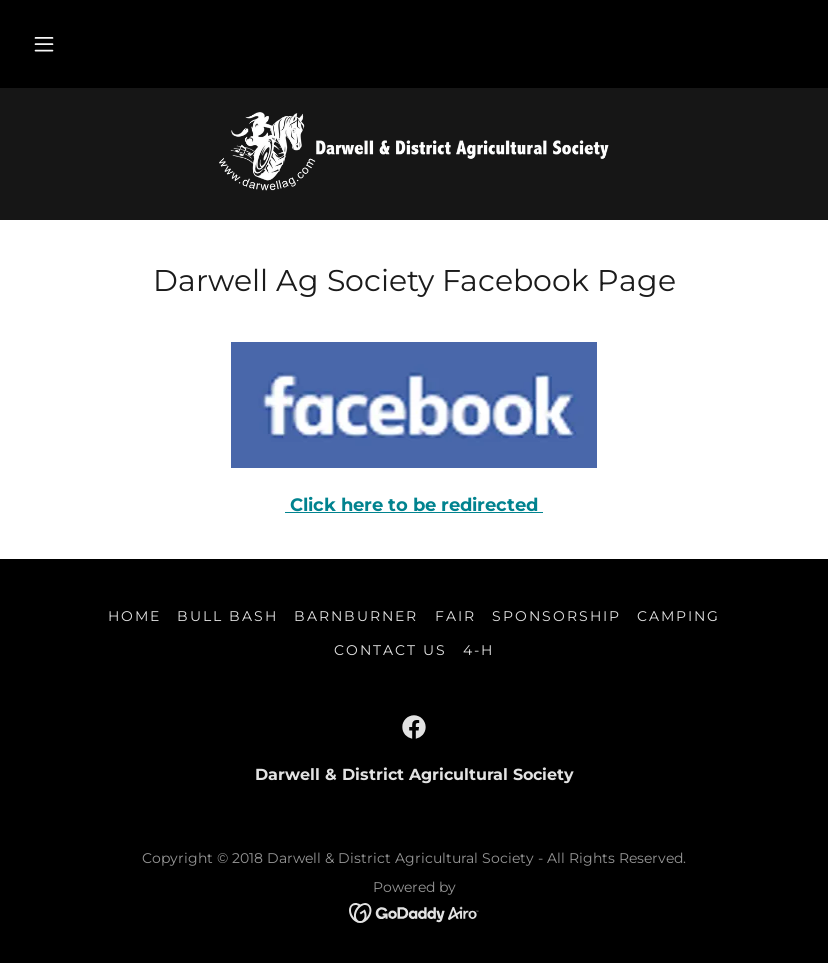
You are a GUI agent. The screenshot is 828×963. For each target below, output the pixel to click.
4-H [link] (478, 650)
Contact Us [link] (390, 650)
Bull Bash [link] (227, 616)
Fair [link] (455, 616)
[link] (414, 152)
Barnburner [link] (356, 616)
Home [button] (134, 616)
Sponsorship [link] (556, 616)
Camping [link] (678, 616)
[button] (44, 44)
